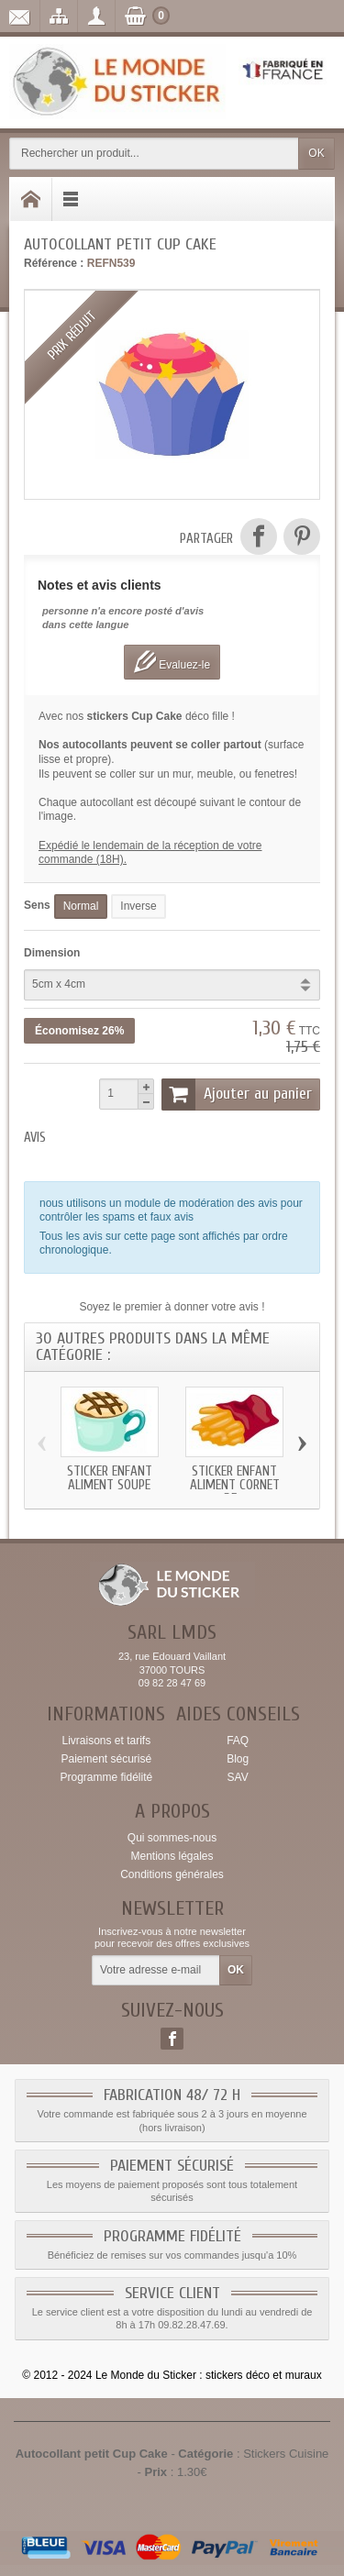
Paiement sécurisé (106, 1758)
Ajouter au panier (236, 1094)
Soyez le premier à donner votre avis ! (171, 1306)
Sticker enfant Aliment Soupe (109, 1477)
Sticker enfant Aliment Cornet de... (235, 1484)
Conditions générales (172, 1874)
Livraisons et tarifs (105, 1740)
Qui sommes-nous (172, 1837)
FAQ (238, 1740)
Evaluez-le (172, 661)
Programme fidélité (106, 1777)
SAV (238, 1777)
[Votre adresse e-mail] (156, 1970)
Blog (238, 1758)
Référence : (53, 263)
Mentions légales (171, 1856)
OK (316, 153)
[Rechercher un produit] (154, 154)
